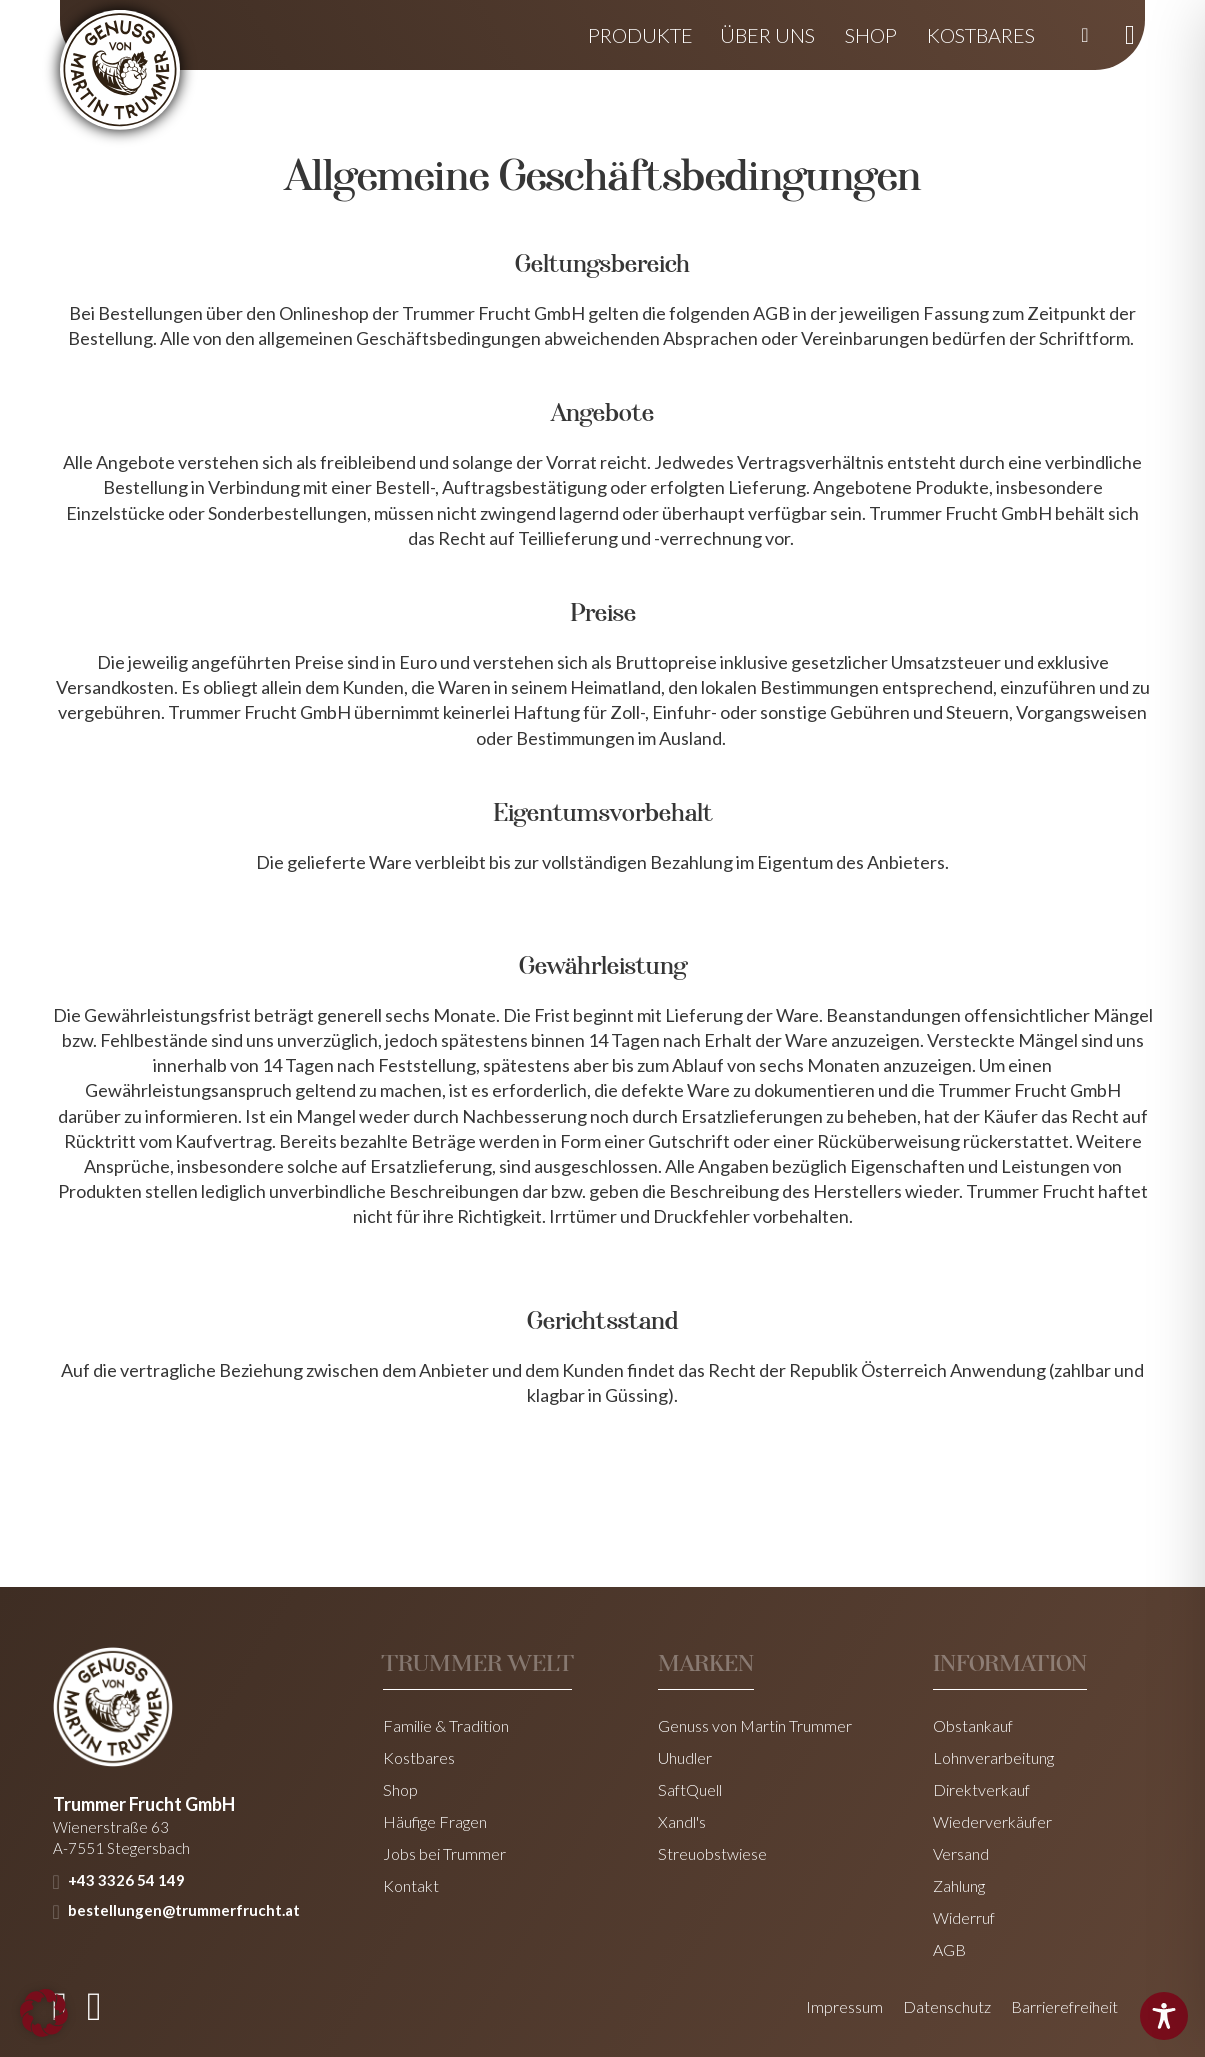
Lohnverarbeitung (993, 1758)
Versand (961, 1854)
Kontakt (411, 1886)
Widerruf (964, 1918)
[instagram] (94, 2007)
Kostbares (981, 35)
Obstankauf (973, 1726)
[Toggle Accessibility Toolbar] (1164, 2016)
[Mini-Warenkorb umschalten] (1130, 35)
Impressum (844, 2007)
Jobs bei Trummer (444, 1854)
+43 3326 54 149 (126, 1880)
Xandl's (682, 1822)
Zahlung (959, 1886)
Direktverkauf (981, 1790)
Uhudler (685, 1758)
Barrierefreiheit (1064, 2007)
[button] (44, 2013)
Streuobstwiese (712, 1854)
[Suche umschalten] (1085, 35)
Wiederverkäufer (992, 1822)
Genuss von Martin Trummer (755, 1726)
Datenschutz (947, 2007)
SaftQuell (690, 1790)
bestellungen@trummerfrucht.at (184, 1910)
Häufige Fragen (435, 1822)
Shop (871, 35)
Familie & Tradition (446, 1726)
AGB (949, 1950)
